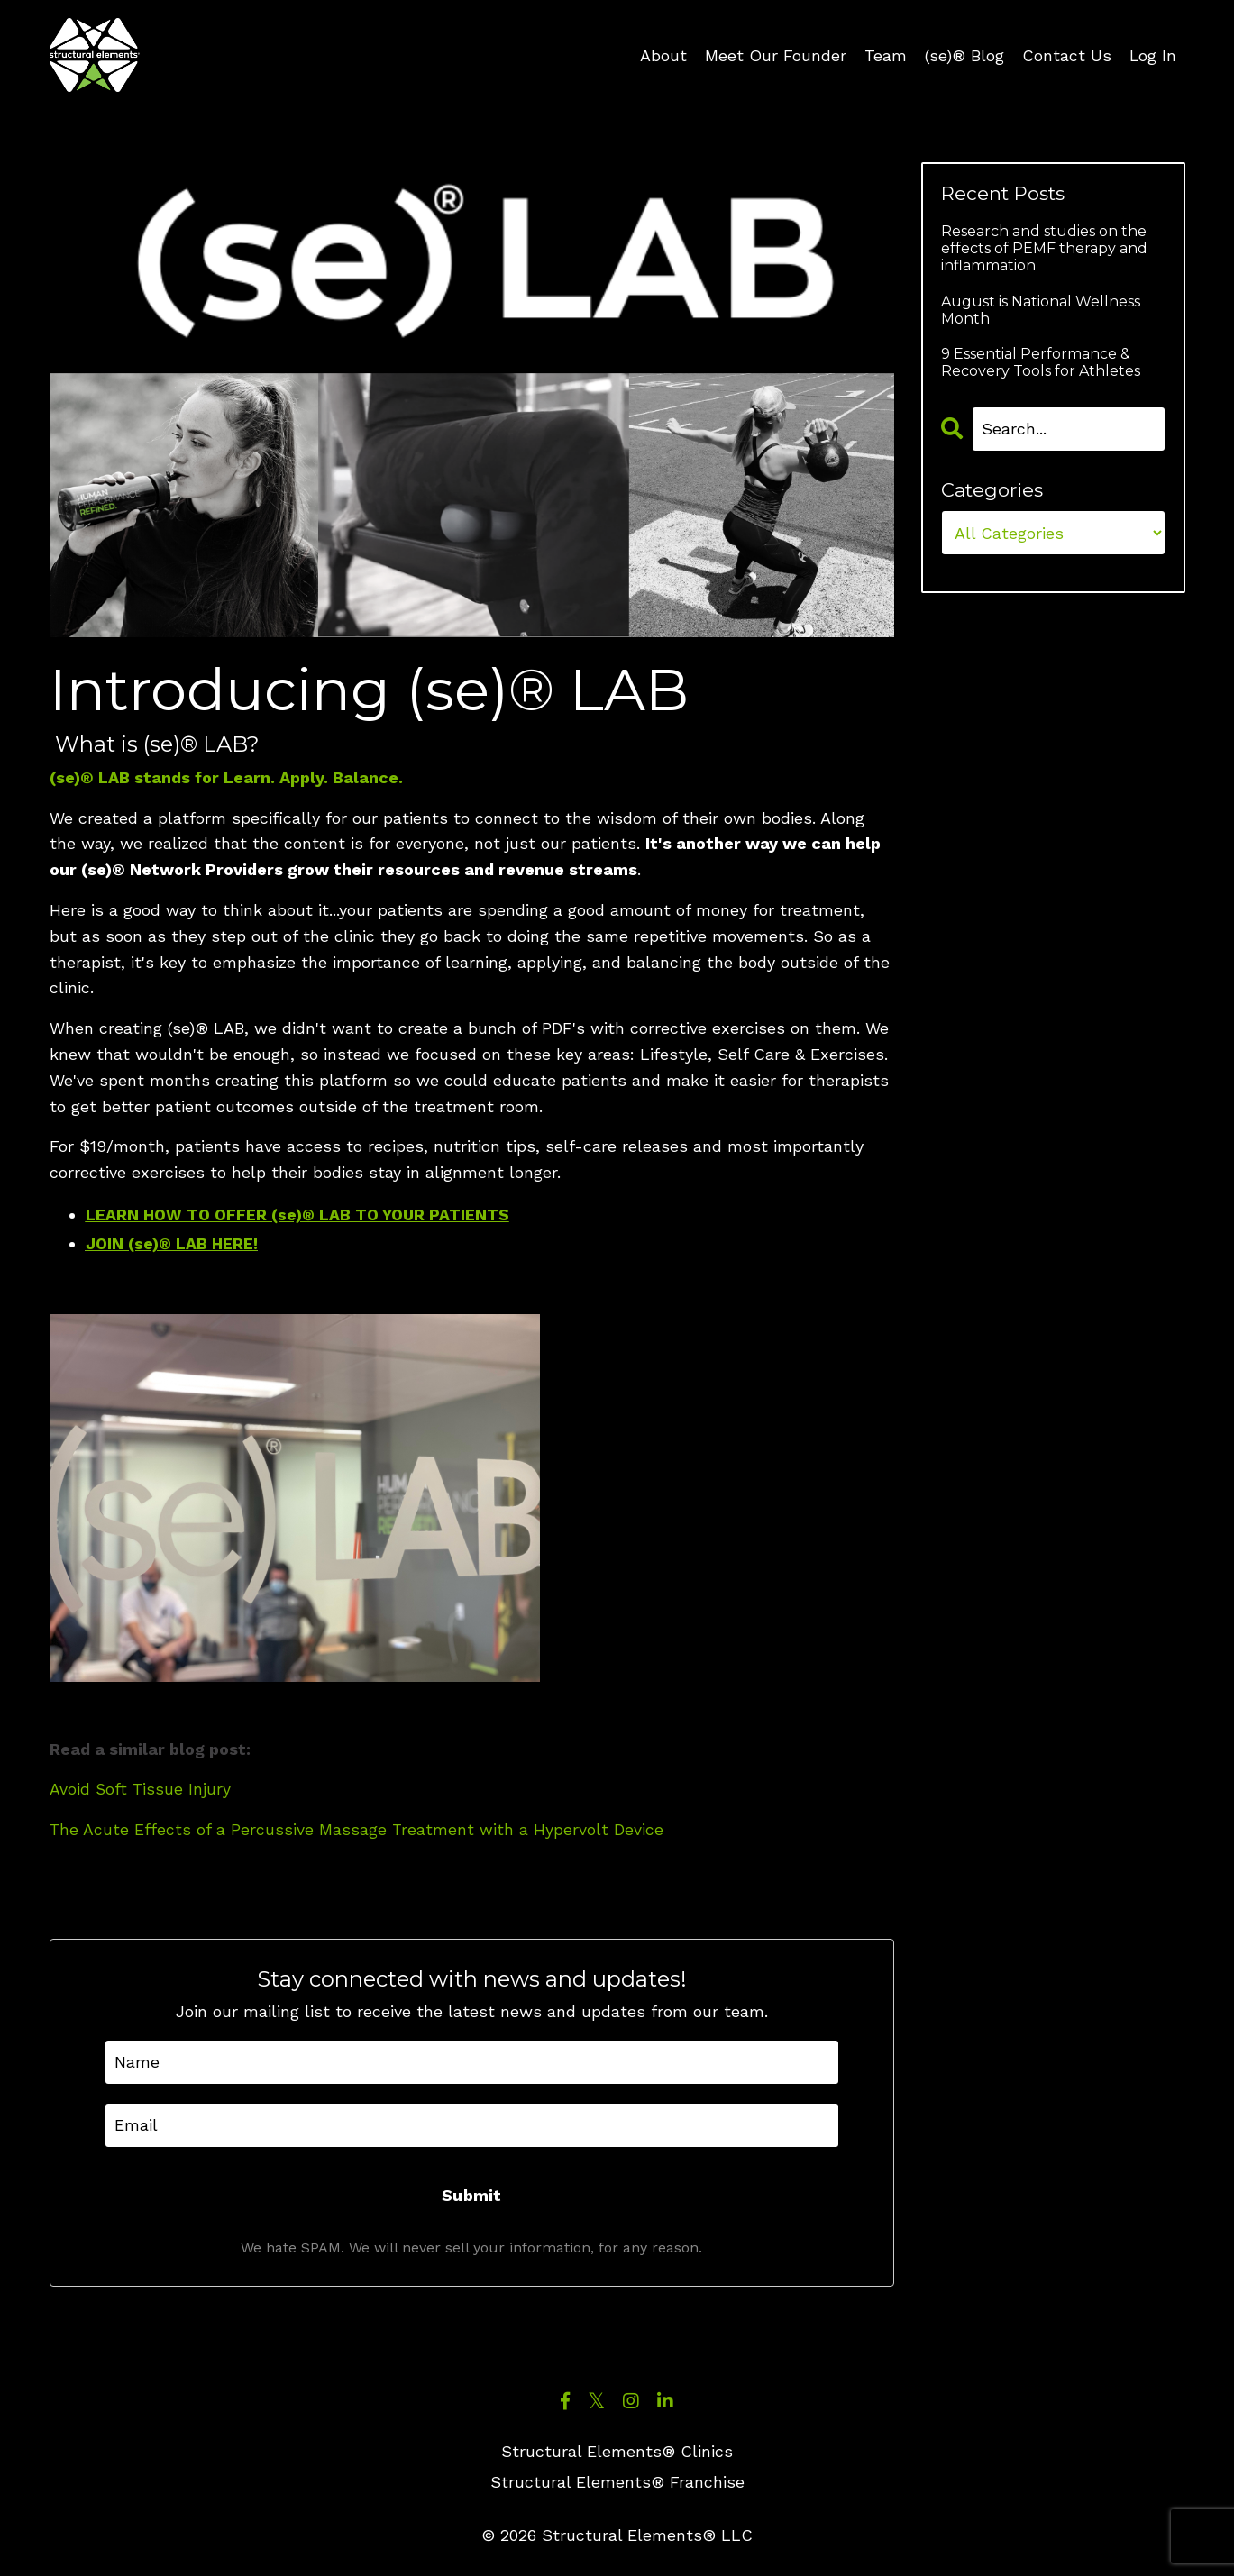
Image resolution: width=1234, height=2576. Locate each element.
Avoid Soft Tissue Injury (141, 1789)
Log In (1152, 55)
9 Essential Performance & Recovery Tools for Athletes (1040, 362)
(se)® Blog (963, 55)
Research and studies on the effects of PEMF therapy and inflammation (1044, 248)
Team (885, 55)
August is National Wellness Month (1040, 310)
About (662, 55)
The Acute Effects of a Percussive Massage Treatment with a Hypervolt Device (357, 1829)
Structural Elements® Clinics (617, 2452)
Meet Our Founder (775, 55)
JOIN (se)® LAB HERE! (173, 1243)
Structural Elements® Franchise (617, 2482)
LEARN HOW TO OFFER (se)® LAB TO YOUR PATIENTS (301, 1214)
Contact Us (1066, 55)
